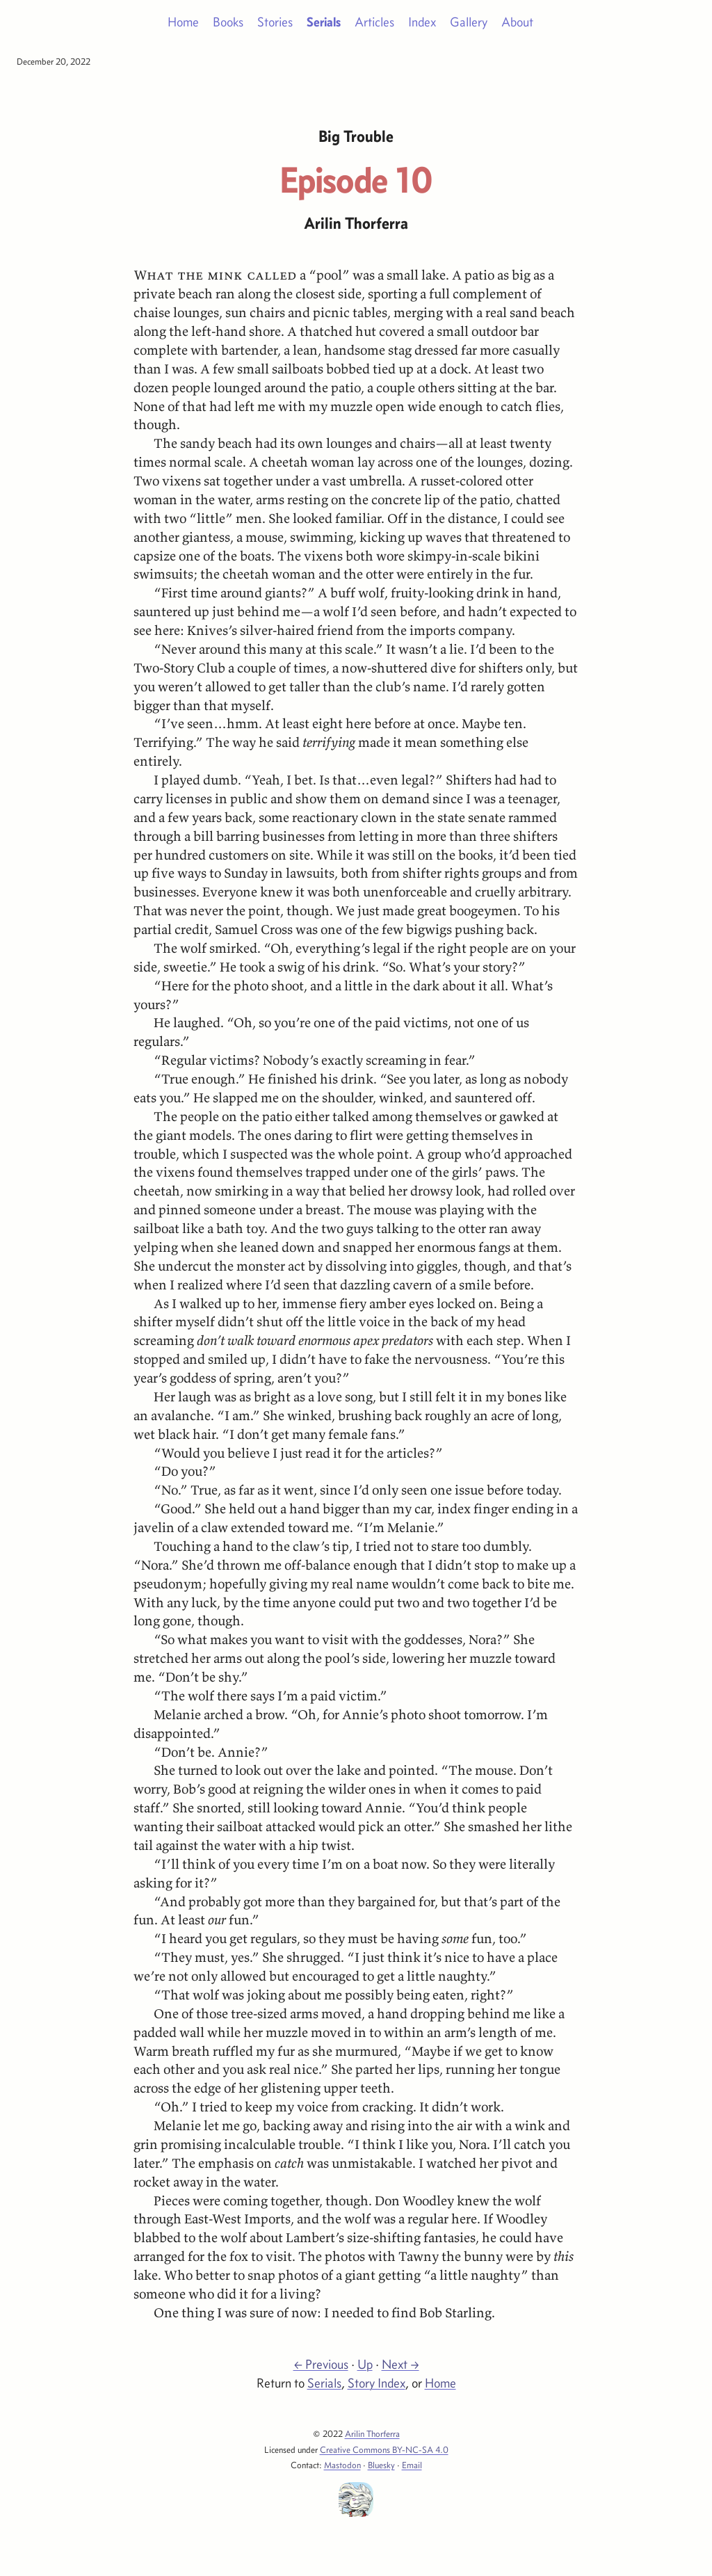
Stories (275, 22)
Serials (324, 22)
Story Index (376, 2383)
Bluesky (381, 2464)
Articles (374, 22)
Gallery (468, 22)
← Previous (320, 2364)
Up (365, 2364)
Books (228, 22)
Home (183, 22)
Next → (400, 2364)
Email (412, 2464)
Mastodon (342, 2464)
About (517, 22)
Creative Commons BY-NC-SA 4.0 (384, 2449)
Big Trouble (356, 136)
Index (422, 22)
